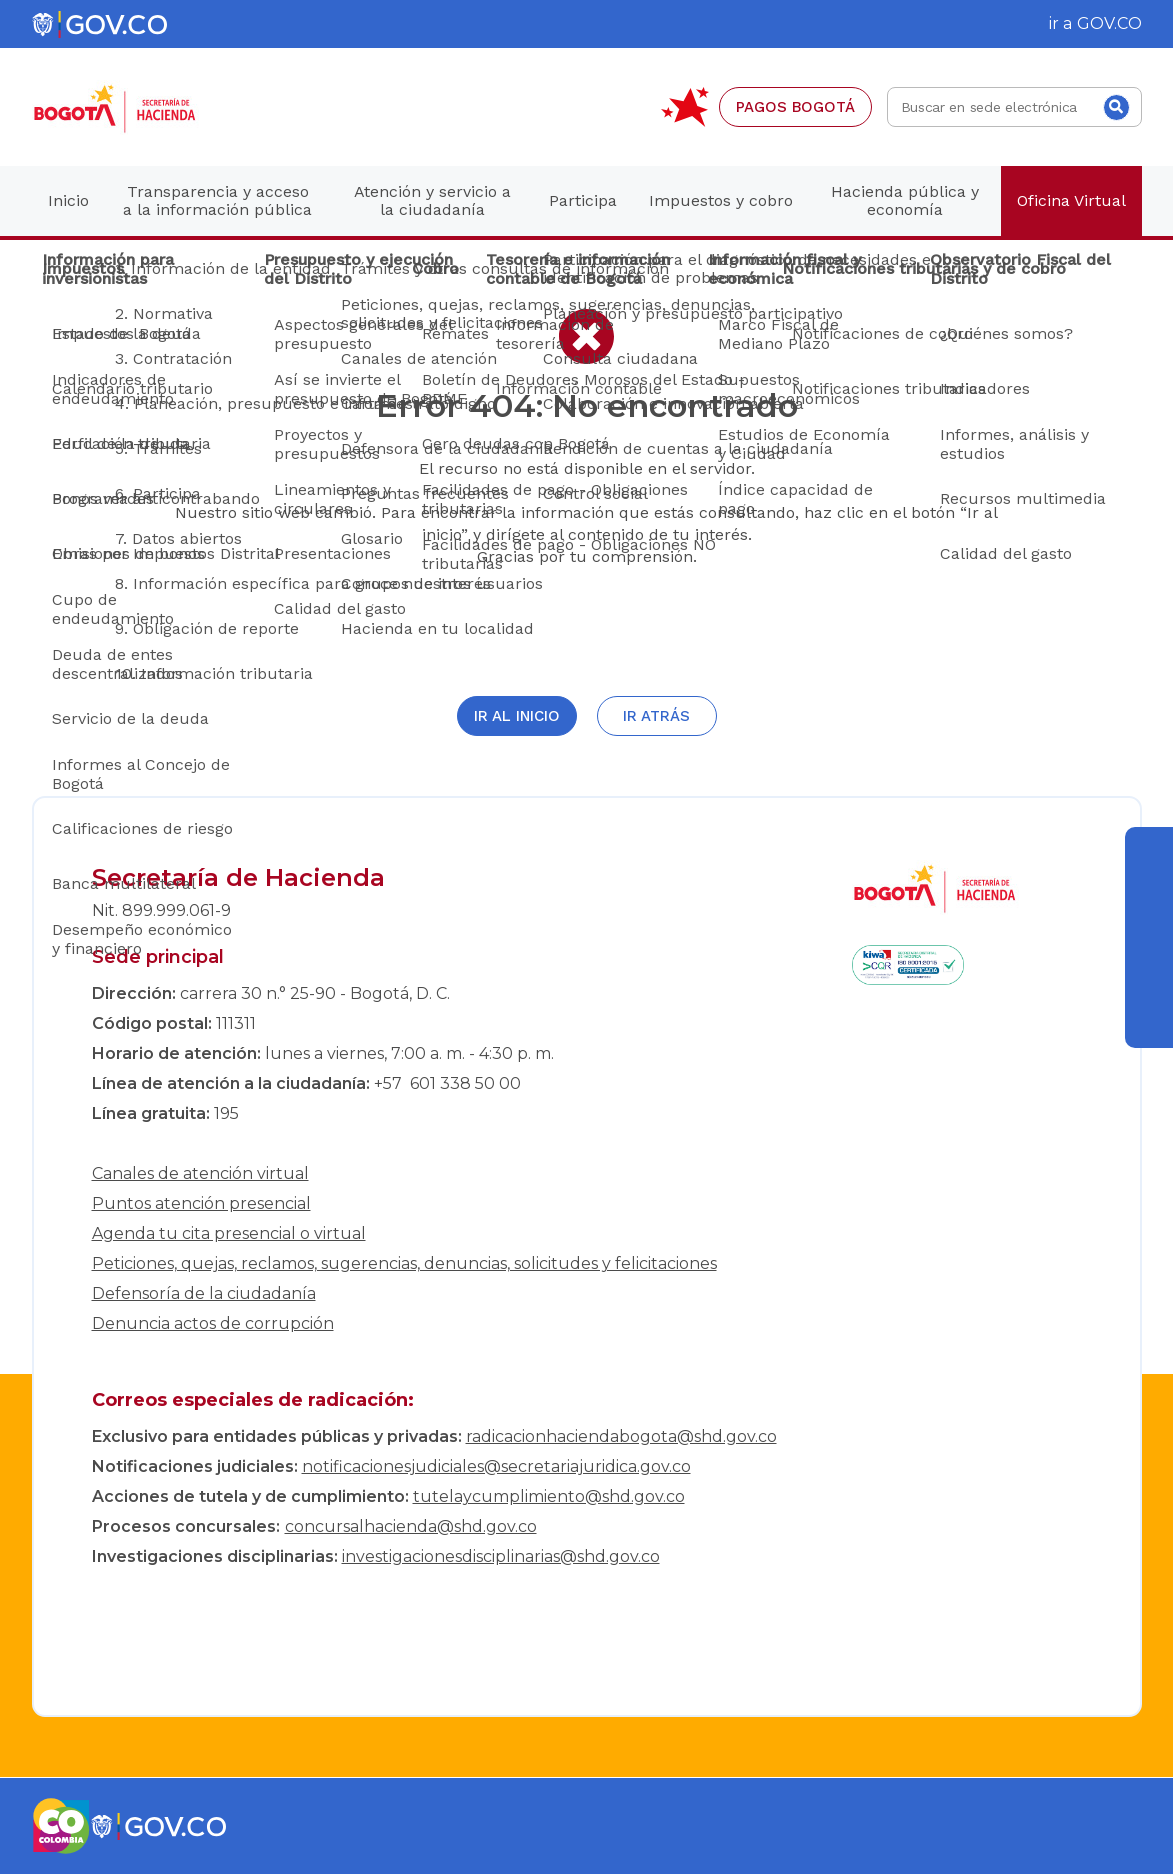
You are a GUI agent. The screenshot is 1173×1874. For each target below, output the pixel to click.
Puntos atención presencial (201, 1203)
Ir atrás (656, 716)
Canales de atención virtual (200, 1173)
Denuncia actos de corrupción (213, 1323)
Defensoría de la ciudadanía (204, 1293)
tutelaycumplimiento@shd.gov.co (549, 1496)
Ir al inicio (517, 716)
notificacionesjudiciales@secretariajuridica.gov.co (496, 1466)
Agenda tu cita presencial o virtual (229, 1233)
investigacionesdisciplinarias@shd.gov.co (501, 1556)
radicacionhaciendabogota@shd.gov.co (621, 1436)
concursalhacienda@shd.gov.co (411, 1526)
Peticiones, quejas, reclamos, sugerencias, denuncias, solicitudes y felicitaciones (404, 1263)
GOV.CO (1109, 23)
